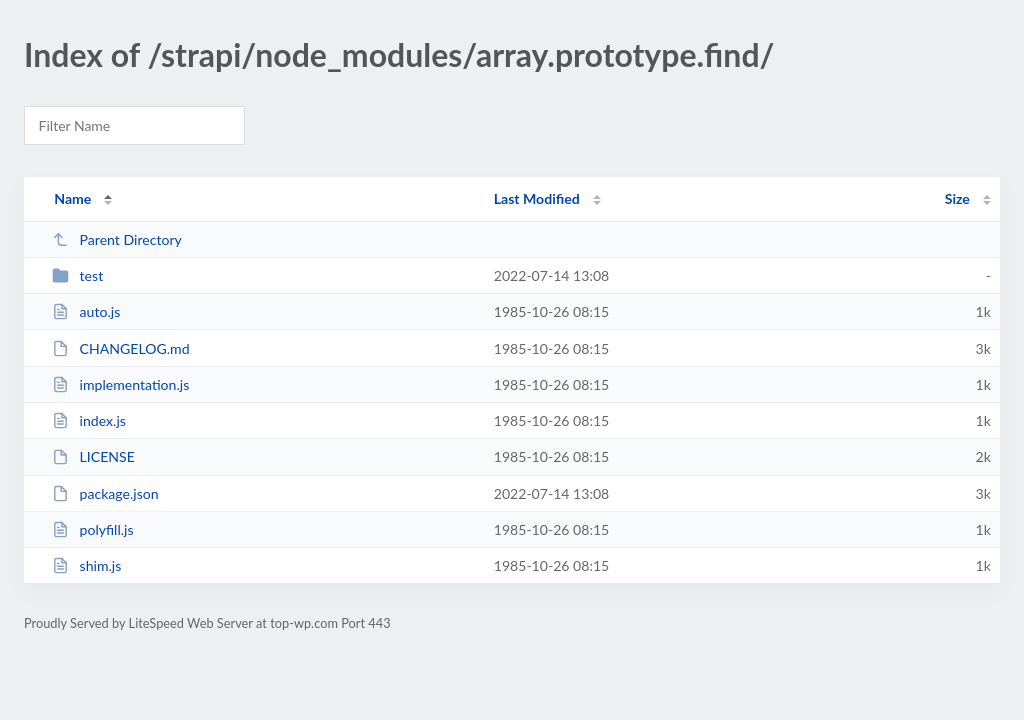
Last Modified (537, 198)
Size (957, 198)
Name (72, 198)
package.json (105, 493)
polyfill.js (92, 529)
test (77, 275)
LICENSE (93, 456)
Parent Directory (117, 239)
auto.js (86, 311)
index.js (89, 420)
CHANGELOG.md (120, 348)
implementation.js (120, 384)
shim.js (86, 565)
